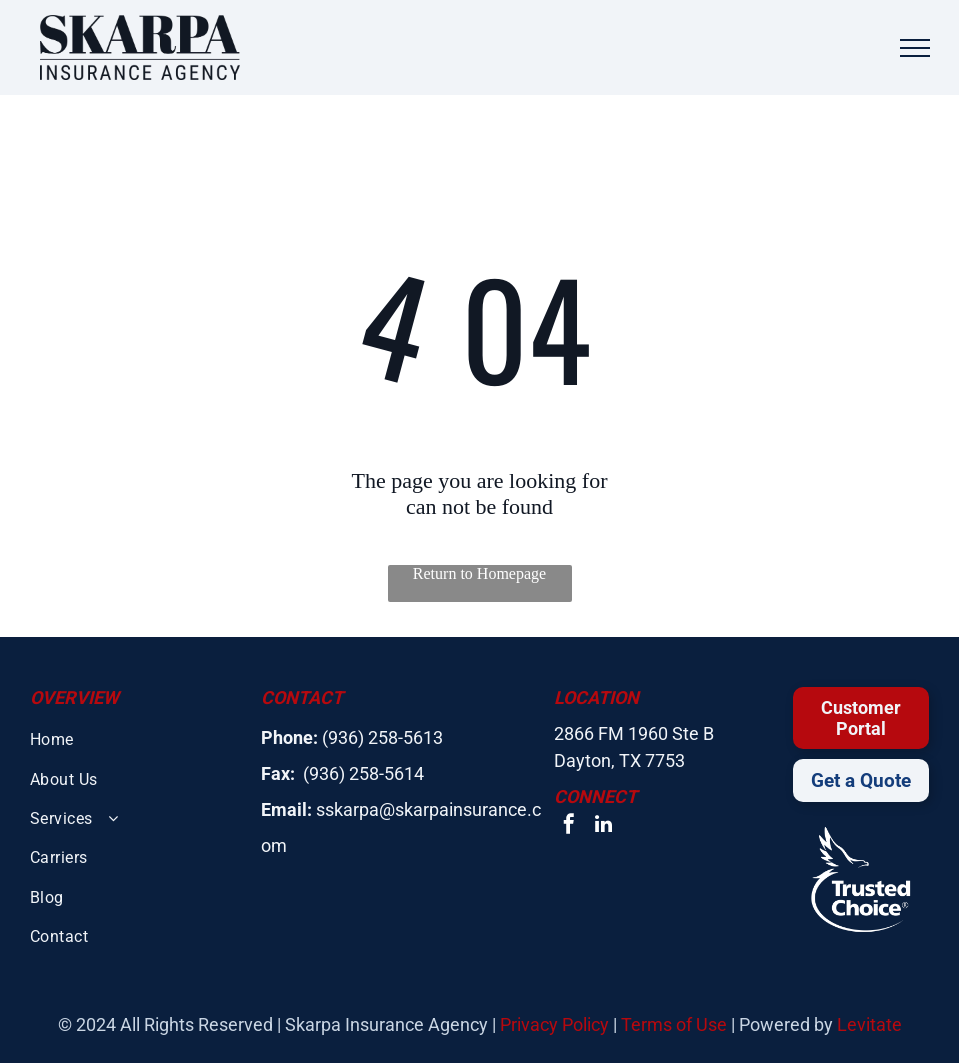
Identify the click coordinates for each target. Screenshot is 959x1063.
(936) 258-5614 (363, 773)
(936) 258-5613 (382, 737)
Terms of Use (674, 1024)
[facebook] (569, 826)
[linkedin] (603, 826)
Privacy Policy (554, 1024)
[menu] (915, 48)
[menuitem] (135, 739)
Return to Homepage (479, 573)
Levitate (869, 1024)
